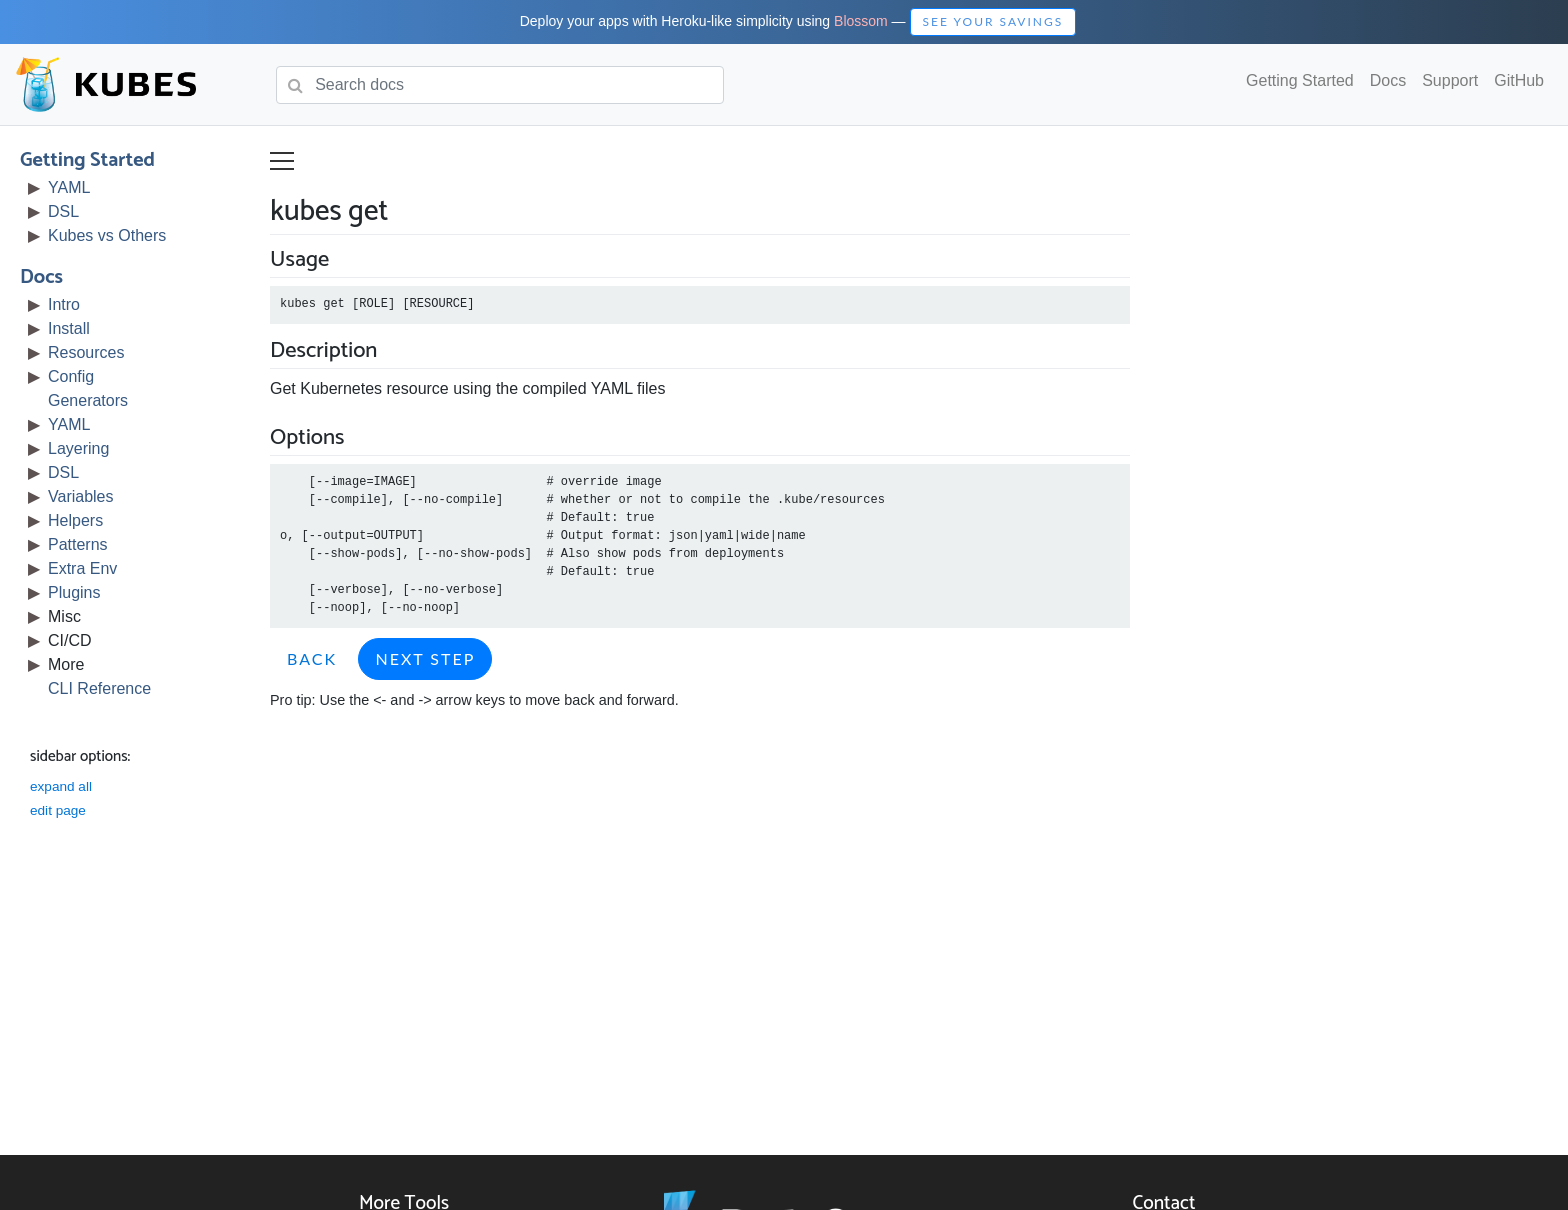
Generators (88, 400)
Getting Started (1300, 80)
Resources (86, 352)
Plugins (74, 592)
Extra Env (82, 568)
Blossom (861, 21)
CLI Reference (99, 688)
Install (69, 328)
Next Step (425, 658)
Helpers (75, 520)
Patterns (78, 544)
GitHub (1519, 80)
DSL (63, 211)
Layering (78, 448)
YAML (69, 187)
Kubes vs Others (107, 235)
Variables (81, 496)
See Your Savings (993, 21)
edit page (58, 810)
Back (312, 658)
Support (1450, 80)
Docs (1388, 80)
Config (71, 376)
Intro (64, 304)
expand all (61, 786)
